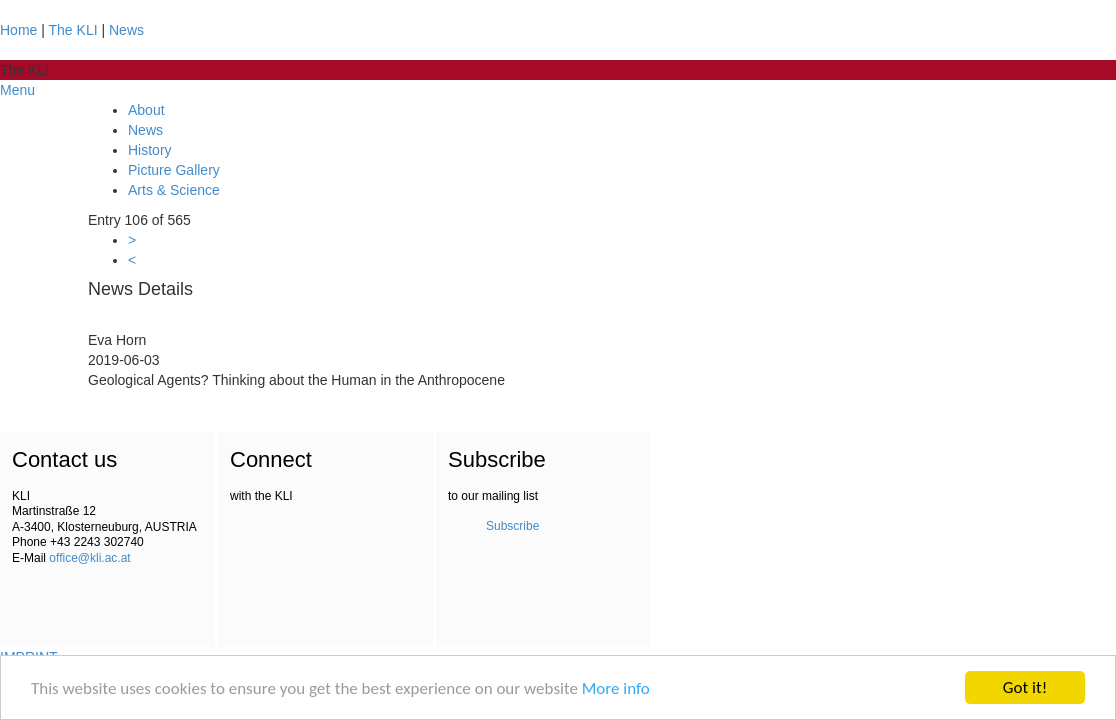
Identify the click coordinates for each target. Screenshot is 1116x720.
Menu (17, 90)
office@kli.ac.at (89, 558)
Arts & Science (174, 190)
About (146, 110)
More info (616, 688)
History (150, 150)
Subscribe (512, 526)
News (126, 30)
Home (18, 30)
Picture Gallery (174, 170)
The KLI (73, 30)
